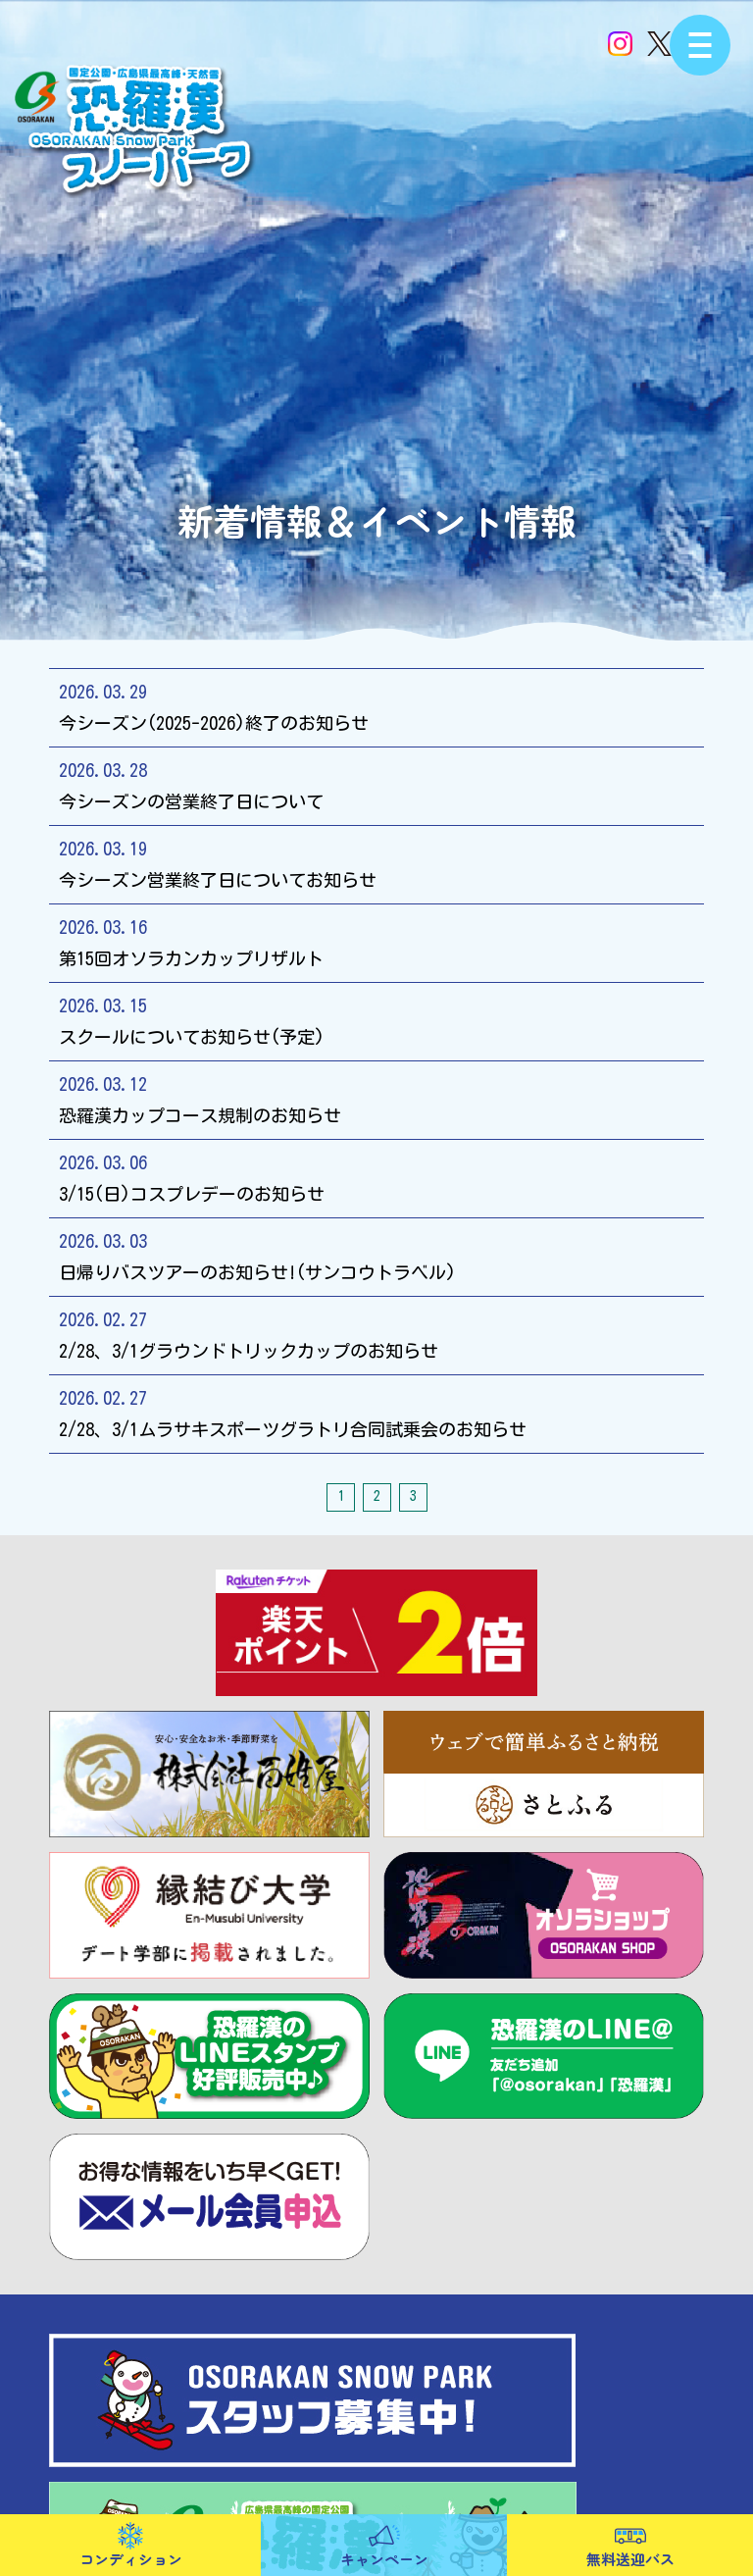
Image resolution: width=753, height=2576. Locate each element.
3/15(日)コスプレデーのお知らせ (376, 1176)
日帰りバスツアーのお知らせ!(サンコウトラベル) (376, 1254)
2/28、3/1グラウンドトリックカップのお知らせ (376, 1333)
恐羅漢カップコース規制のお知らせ (376, 1097)
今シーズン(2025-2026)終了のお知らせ (376, 705)
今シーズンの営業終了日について (376, 783)
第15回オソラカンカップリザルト (376, 940)
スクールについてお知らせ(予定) (376, 1019)
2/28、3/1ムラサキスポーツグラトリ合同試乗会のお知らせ (376, 1411)
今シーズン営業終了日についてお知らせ (376, 862)
